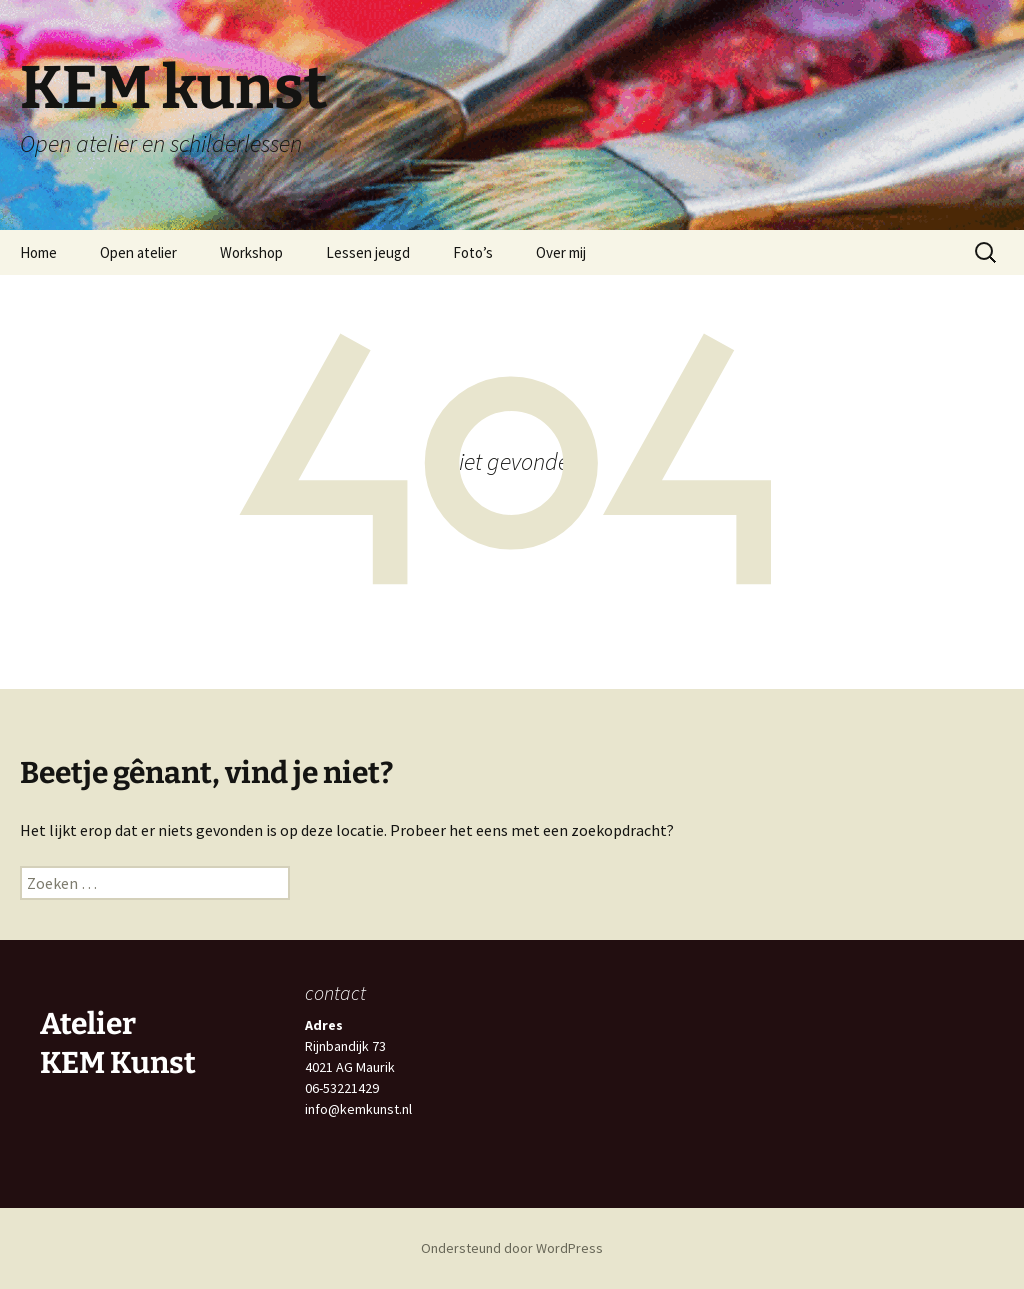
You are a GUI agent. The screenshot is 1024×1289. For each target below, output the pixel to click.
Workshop (251, 252)
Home (38, 252)
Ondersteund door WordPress (512, 1248)
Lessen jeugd (368, 252)
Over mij (561, 252)
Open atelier (138, 252)
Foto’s (473, 252)
